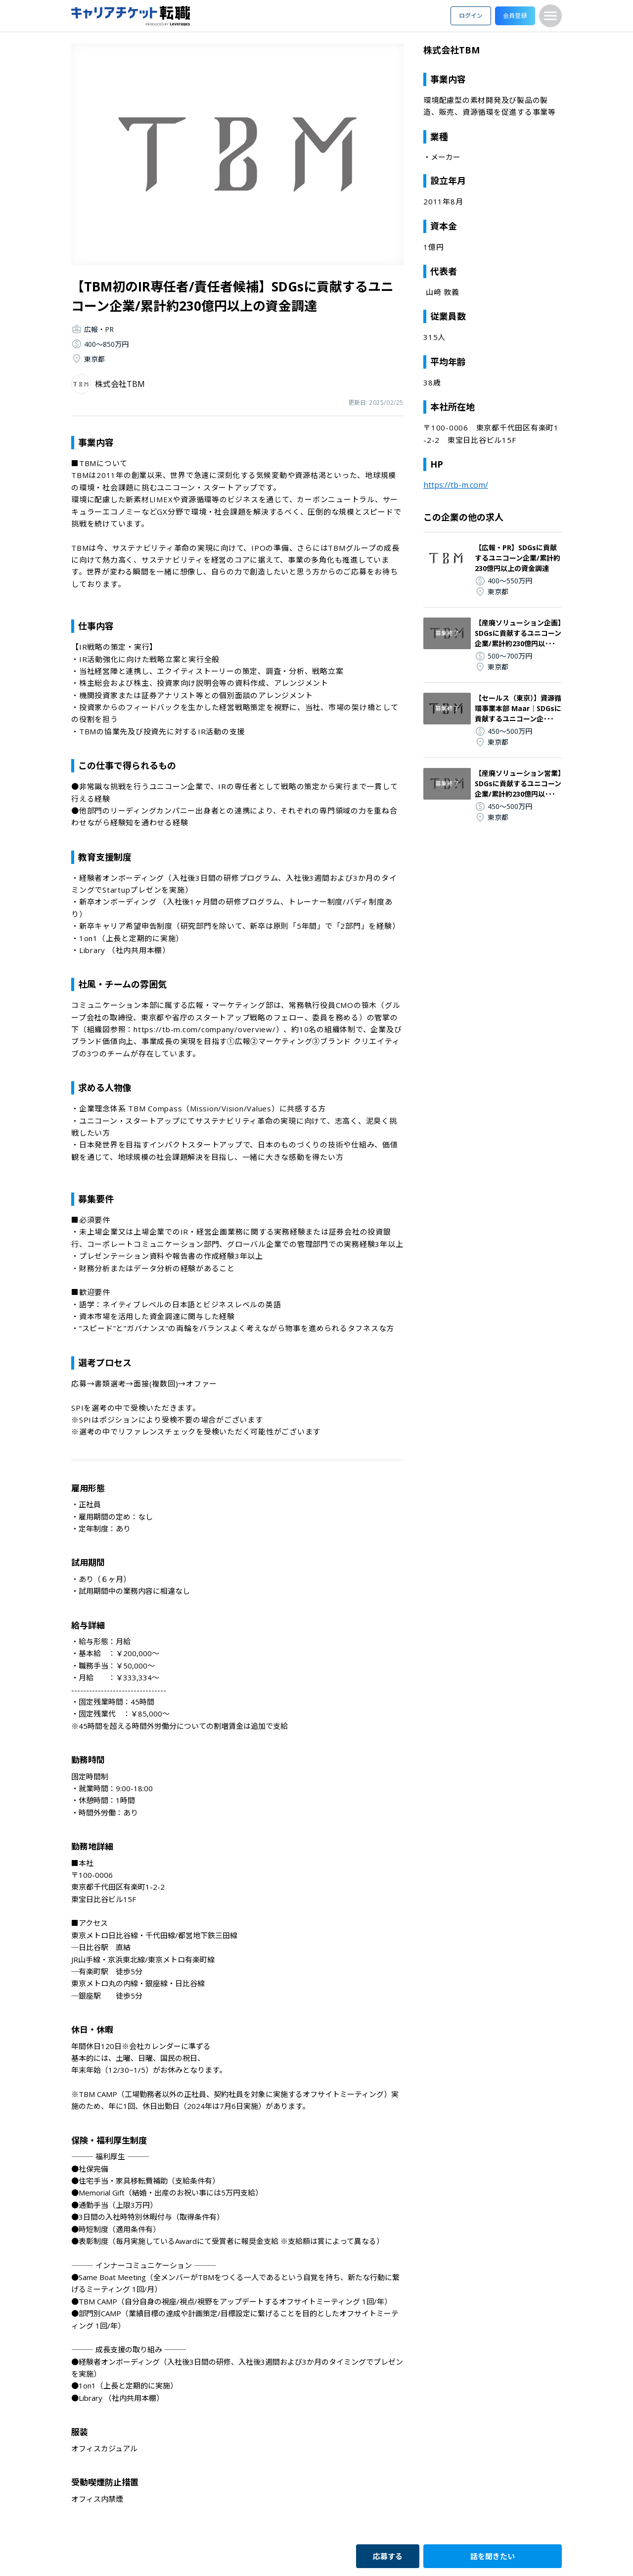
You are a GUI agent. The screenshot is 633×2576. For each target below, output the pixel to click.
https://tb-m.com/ (455, 484)
